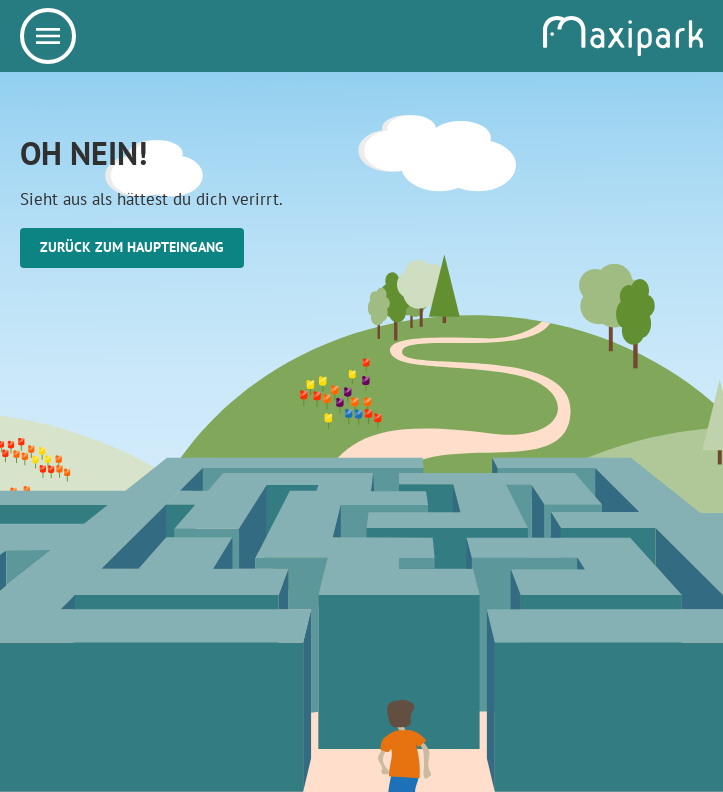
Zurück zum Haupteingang (132, 247)
